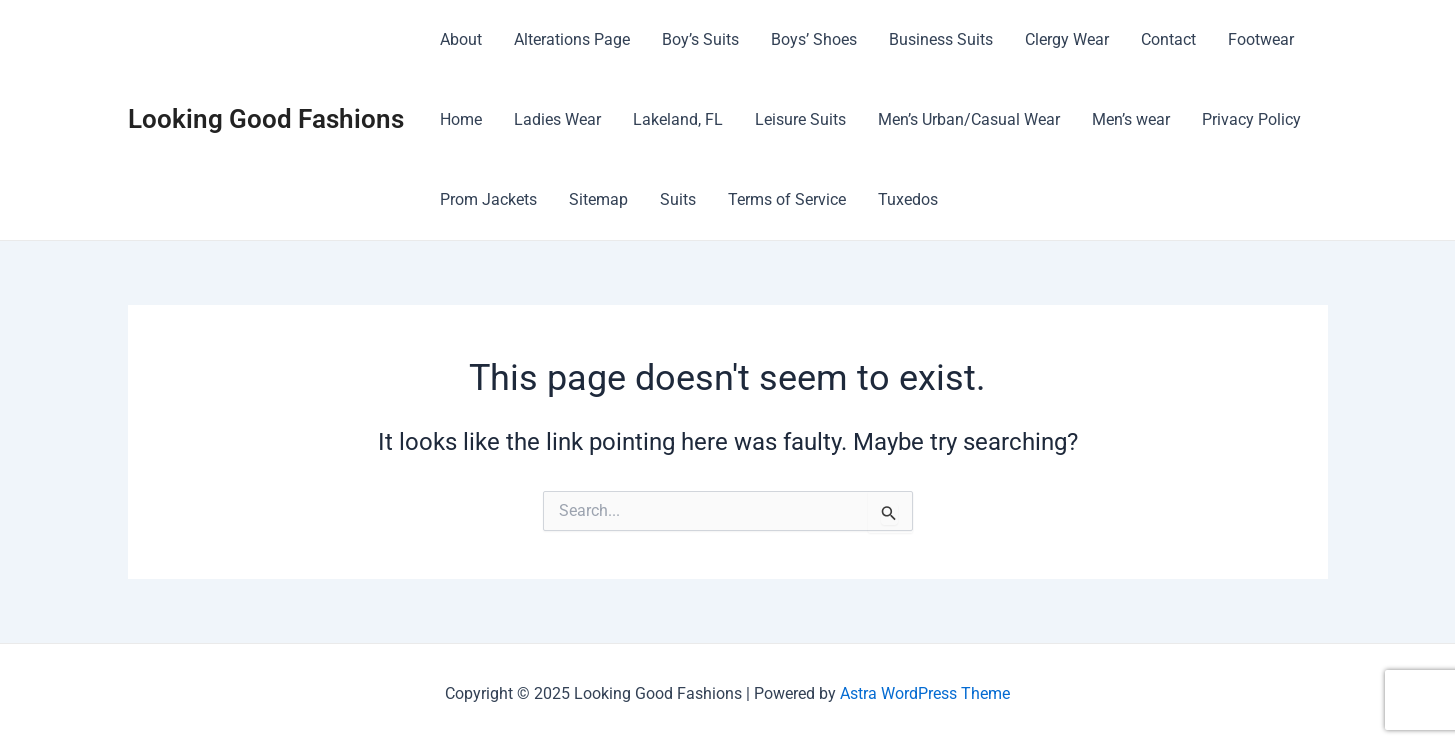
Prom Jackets (488, 199)
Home (461, 119)
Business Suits (941, 39)
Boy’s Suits (700, 39)
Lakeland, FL (678, 119)
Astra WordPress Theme (925, 693)
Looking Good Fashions (266, 119)
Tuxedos (908, 199)
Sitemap (598, 199)
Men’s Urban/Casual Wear (969, 119)
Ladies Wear (557, 119)
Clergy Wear (1067, 39)
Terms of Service (787, 199)
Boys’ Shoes (814, 39)
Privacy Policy (1251, 119)
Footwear (1261, 39)
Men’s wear (1131, 119)
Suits (678, 199)
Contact (1168, 39)
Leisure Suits (800, 119)
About (461, 39)
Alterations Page (572, 39)
